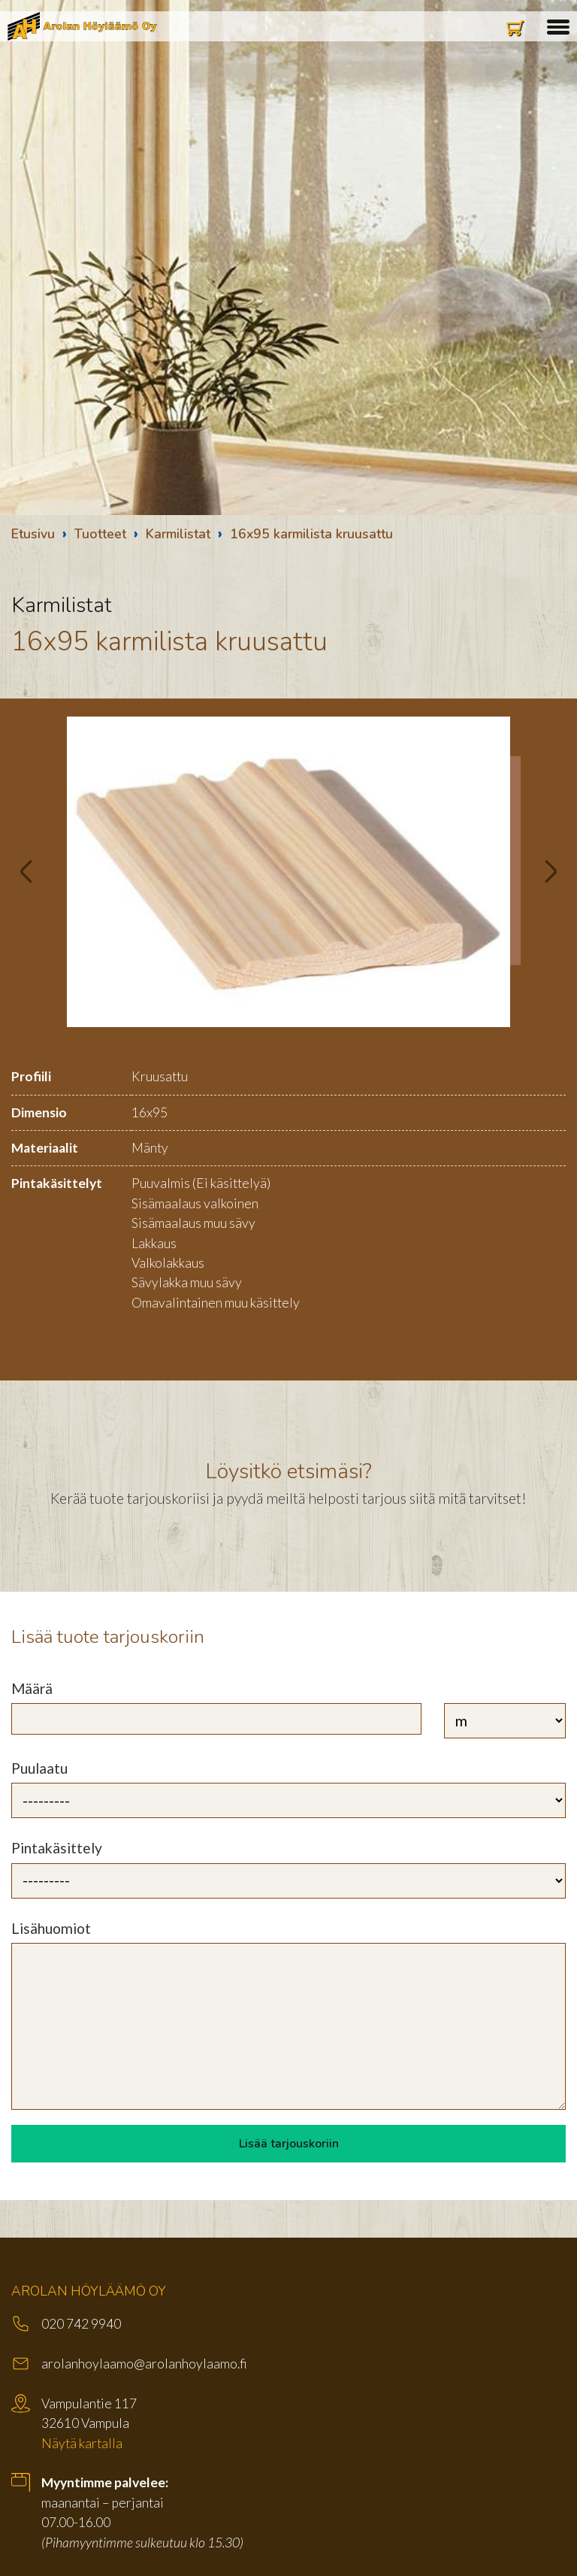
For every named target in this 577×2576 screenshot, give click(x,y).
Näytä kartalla (81, 2443)
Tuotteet (100, 534)
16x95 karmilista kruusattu (311, 534)
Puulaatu (39, 1768)
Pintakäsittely (56, 1847)
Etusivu (33, 534)
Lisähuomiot (51, 1928)
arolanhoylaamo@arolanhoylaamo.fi (144, 2363)
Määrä (32, 1688)
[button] (558, 25)
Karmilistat (178, 534)
